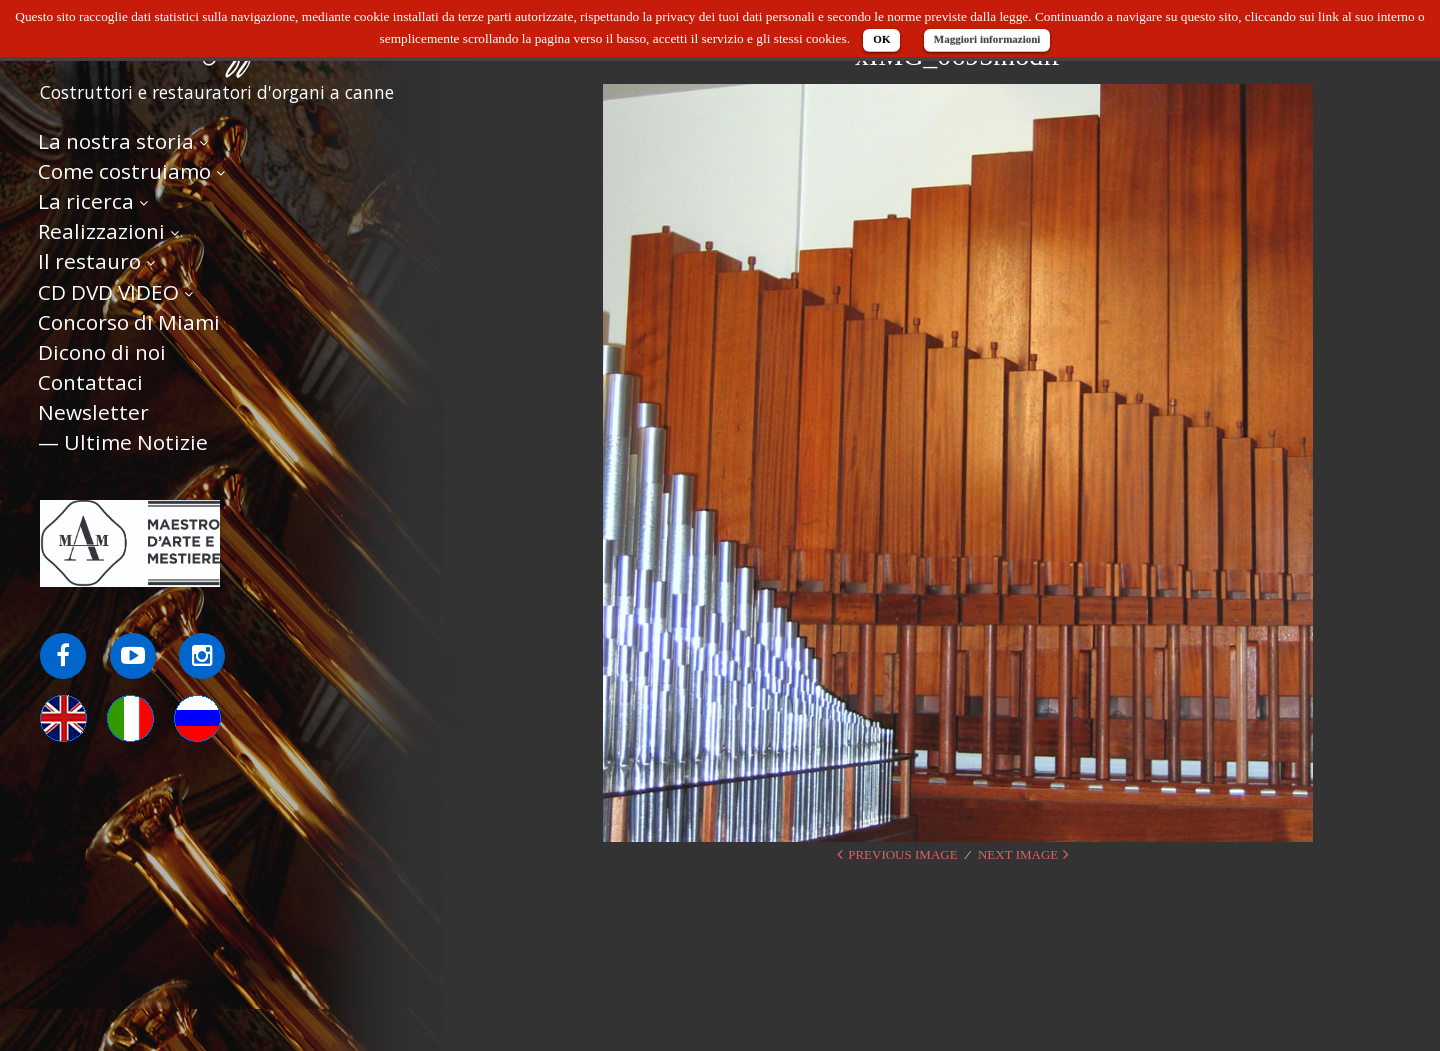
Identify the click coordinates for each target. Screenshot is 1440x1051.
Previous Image (902, 854)
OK (881, 39)
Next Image (1018, 854)
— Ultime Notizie (123, 442)
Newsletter (93, 412)
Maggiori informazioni (987, 39)
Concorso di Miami (129, 322)
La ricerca (86, 201)
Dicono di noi (102, 352)
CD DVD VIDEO (108, 292)
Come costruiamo (124, 171)
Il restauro (89, 261)
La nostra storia (116, 141)
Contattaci (90, 382)
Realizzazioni (101, 231)
